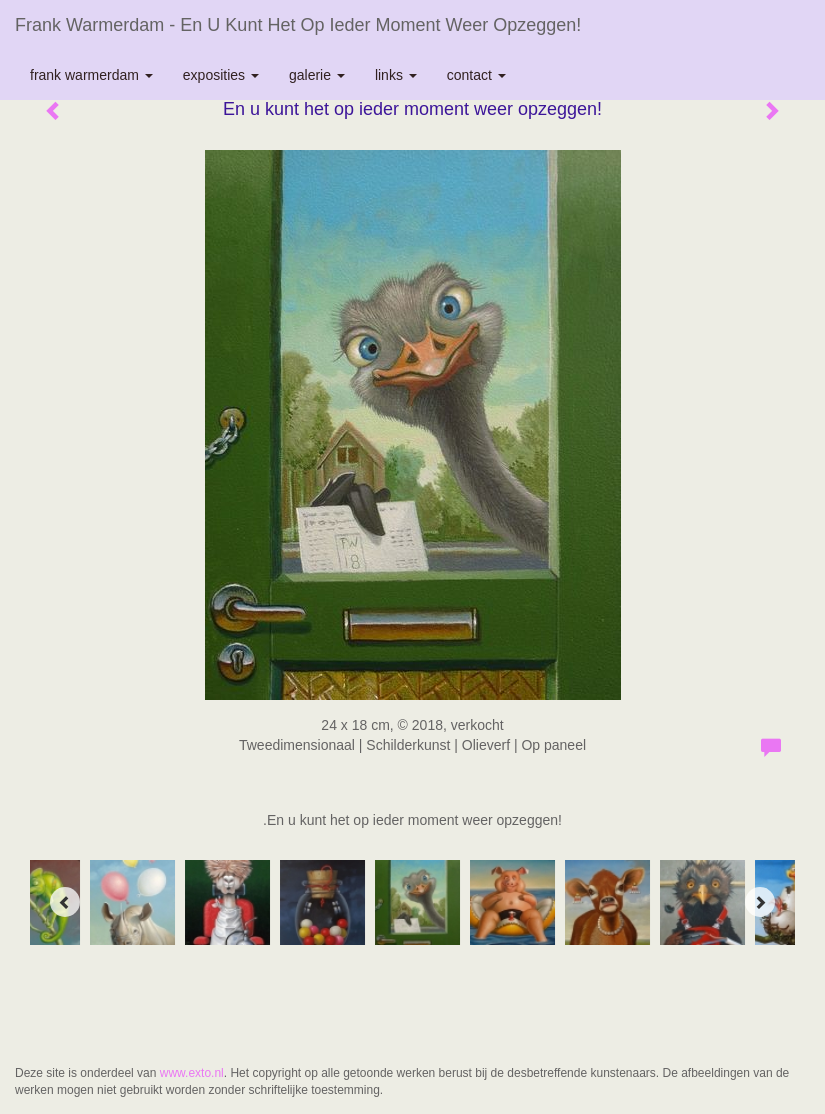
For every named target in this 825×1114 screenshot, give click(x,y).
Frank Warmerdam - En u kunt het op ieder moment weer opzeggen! (298, 25)
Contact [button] (476, 75)
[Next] (760, 902)
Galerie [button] (317, 75)
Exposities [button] (221, 75)
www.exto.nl (192, 1073)
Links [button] (396, 75)
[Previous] (65, 902)
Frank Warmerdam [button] (91, 75)
